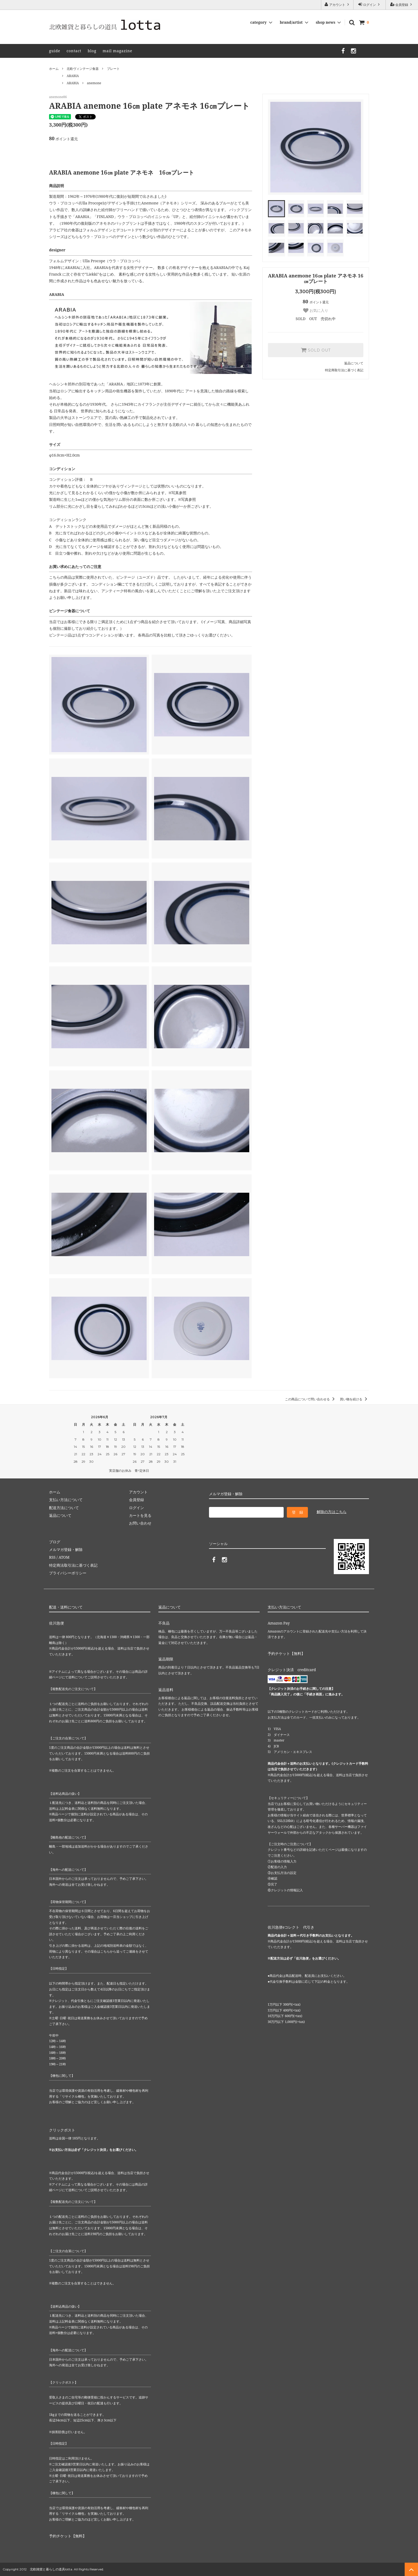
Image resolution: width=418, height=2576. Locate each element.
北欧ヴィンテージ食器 (83, 68)
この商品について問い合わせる (310, 1399)
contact (74, 50)
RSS (52, 1557)
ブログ (54, 1541)
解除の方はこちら (332, 1511)
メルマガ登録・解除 (66, 1549)
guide (54, 50)
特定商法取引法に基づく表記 (73, 1565)
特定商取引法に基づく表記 (344, 370)
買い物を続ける (354, 1399)
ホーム (54, 68)
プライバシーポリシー (67, 1572)
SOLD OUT (316, 350)
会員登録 (401, 4)
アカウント (337, 4)
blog (92, 50)
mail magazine (117, 50)
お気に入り (315, 310)
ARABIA (73, 76)
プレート (113, 68)
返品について (353, 363)
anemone (94, 83)
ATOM (64, 1557)
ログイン (369, 4)
